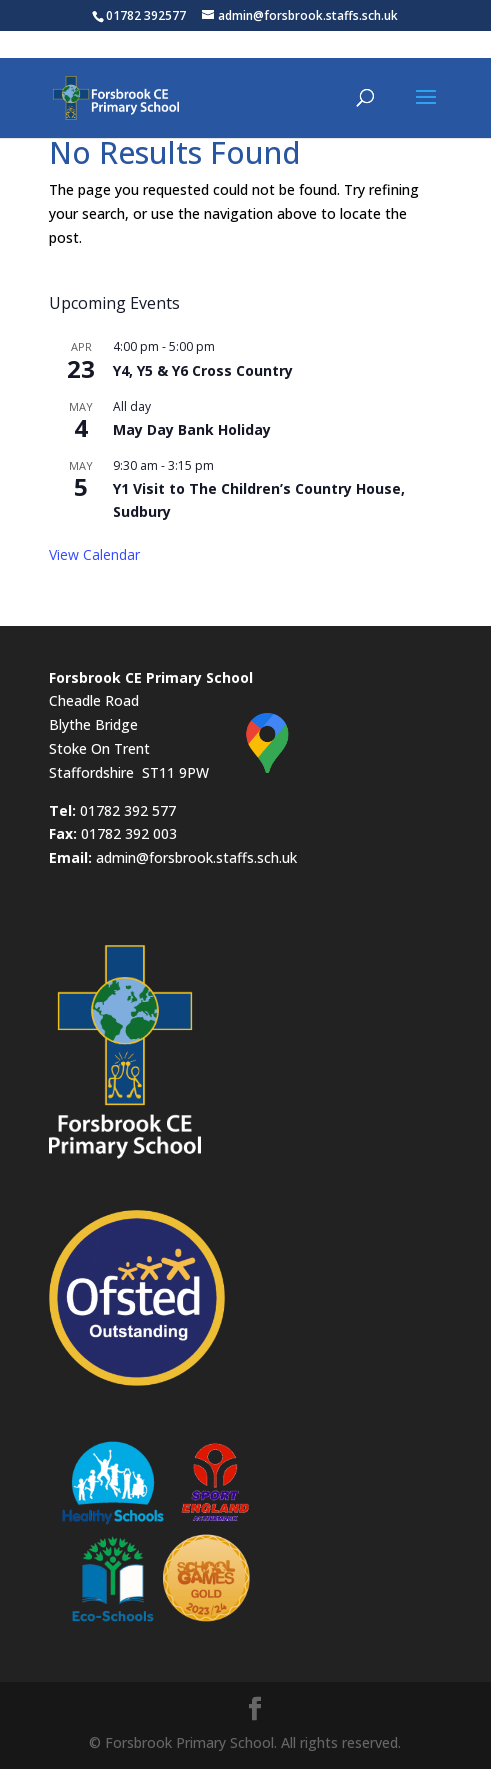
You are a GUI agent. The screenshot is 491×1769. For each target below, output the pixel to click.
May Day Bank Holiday (192, 429)
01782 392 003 (129, 833)
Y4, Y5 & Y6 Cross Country (203, 370)
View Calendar (94, 554)
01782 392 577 (128, 810)
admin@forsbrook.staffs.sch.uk (196, 857)
